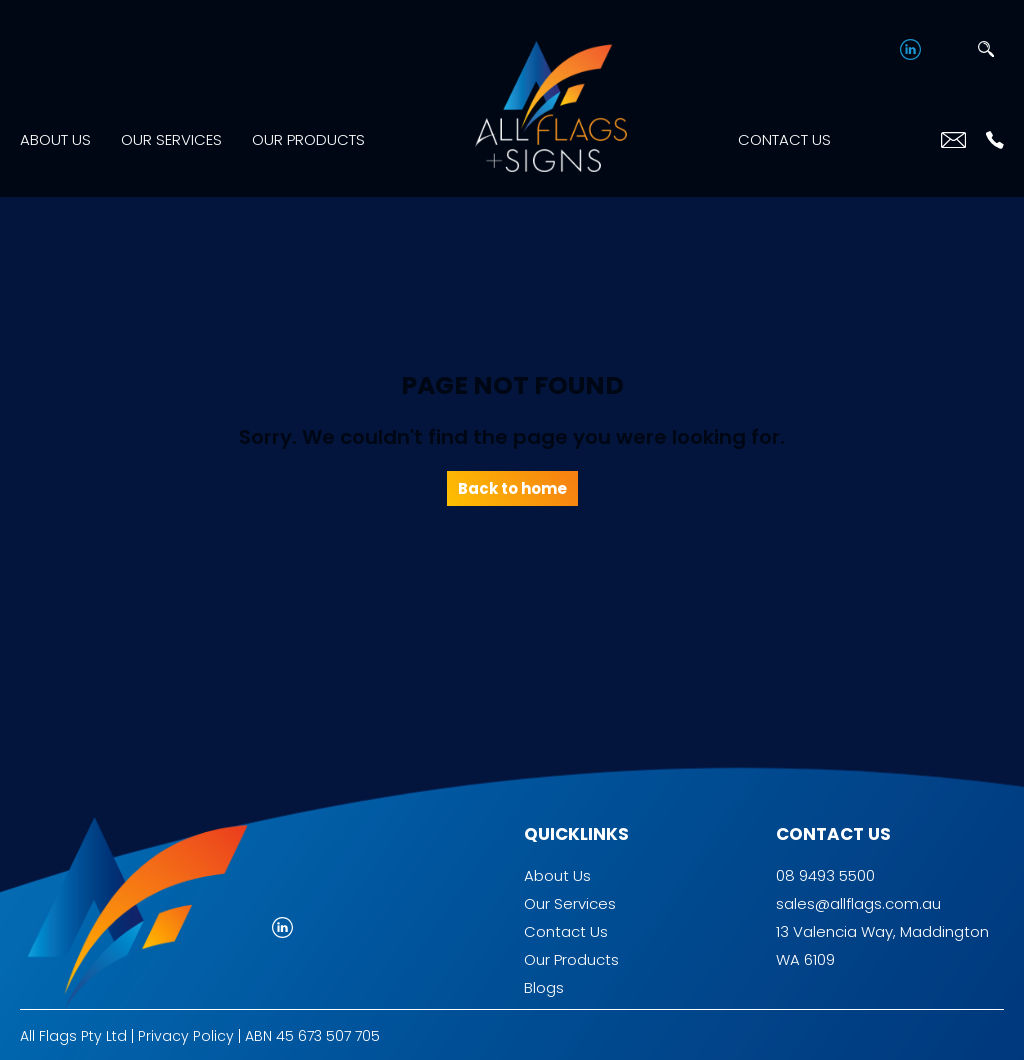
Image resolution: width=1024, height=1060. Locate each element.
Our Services (171, 134)
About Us (55, 134)
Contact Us (784, 134)
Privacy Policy (186, 1026)
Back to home (512, 478)
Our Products (308, 134)
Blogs (544, 977)
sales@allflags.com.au (858, 893)
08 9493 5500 (825, 865)
